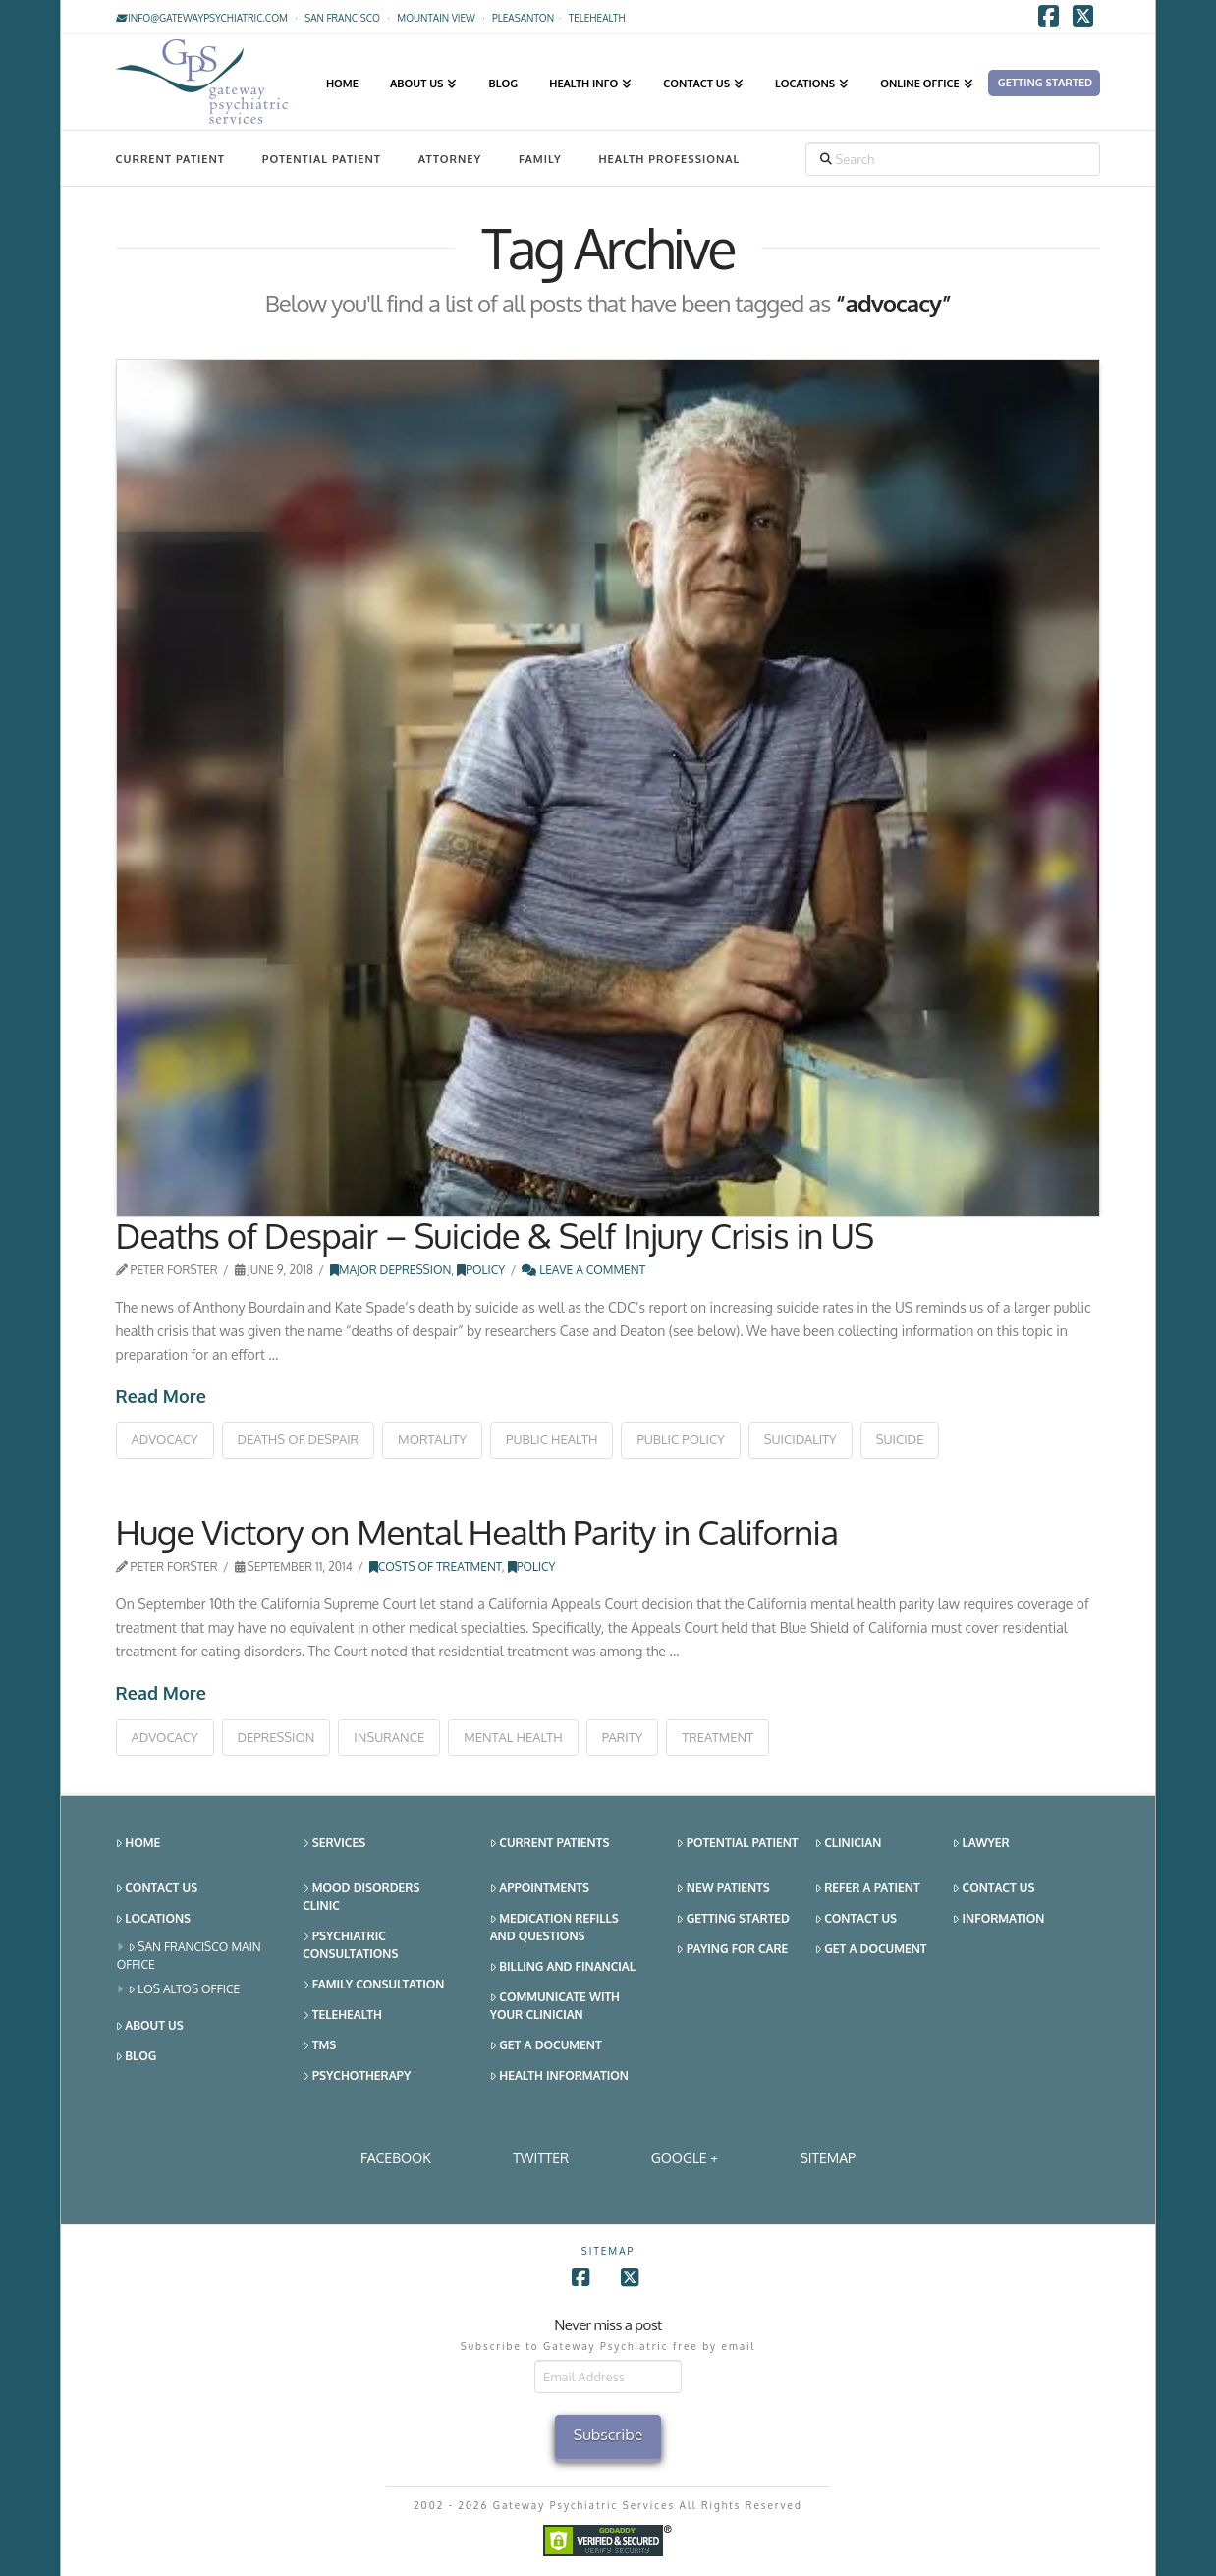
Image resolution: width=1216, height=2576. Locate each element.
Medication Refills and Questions (554, 1927)
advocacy (165, 1439)
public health (551, 1439)
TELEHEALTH (597, 18)
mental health (513, 1737)
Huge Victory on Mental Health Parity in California (477, 1531)
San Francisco (342, 18)
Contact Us (156, 1888)
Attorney (450, 159)
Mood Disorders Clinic (361, 1896)
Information (998, 1919)
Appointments (539, 1888)
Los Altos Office (185, 1990)
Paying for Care (732, 1949)
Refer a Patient (867, 1888)
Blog (136, 2056)
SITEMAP (828, 2158)
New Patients (723, 1888)
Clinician (848, 1843)
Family (540, 159)
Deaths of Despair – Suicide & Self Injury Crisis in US (495, 1235)
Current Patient (170, 159)
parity (622, 1737)
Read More (161, 1396)
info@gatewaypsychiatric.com (202, 18)
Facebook (395, 2158)
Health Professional (669, 159)
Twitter (541, 2158)
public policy (680, 1439)
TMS (319, 2046)
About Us (150, 2026)
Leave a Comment (583, 1269)
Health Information (559, 2076)
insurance (389, 1737)
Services (334, 1843)
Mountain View (436, 18)
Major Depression (391, 1269)
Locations (153, 1919)
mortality (432, 1439)
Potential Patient (321, 159)
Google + (684, 2158)
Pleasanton (523, 18)
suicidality (800, 1439)
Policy (481, 1269)
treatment (717, 1737)
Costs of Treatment (435, 1566)
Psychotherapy (357, 2076)
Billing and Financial (563, 1967)
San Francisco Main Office (189, 1955)
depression (276, 1737)
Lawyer (981, 1843)
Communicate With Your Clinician (555, 2005)
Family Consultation (373, 1985)
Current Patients (550, 1843)
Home (138, 1843)
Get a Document (546, 2046)
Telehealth (342, 2015)
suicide (900, 1439)
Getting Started (733, 1919)
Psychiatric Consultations (350, 1945)
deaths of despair (298, 1439)
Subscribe (608, 2434)
